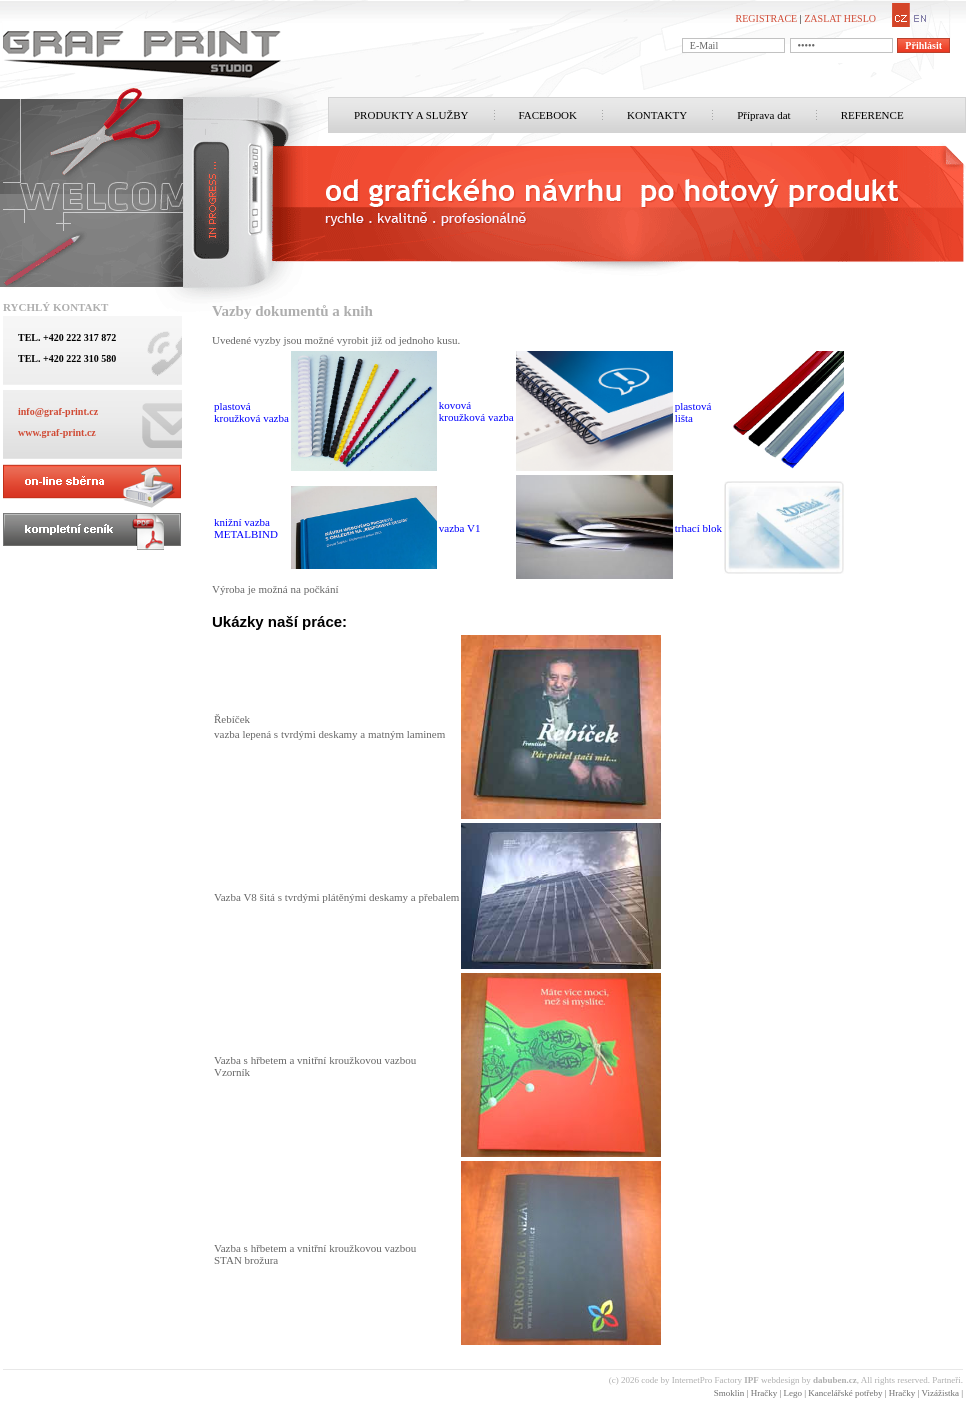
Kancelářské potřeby (845, 1393)
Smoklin (729, 1393)
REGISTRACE (767, 18)
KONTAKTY (657, 115)
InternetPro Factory (715, 1380)
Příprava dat (763, 115)
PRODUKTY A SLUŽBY (411, 115)
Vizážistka (939, 1393)
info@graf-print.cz (58, 411)
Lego (793, 1393)
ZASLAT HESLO (840, 18)
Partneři (946, 1380)
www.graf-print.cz (57, 432)
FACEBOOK (548, 115)
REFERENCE (872, 115)
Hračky (764, 1393)
